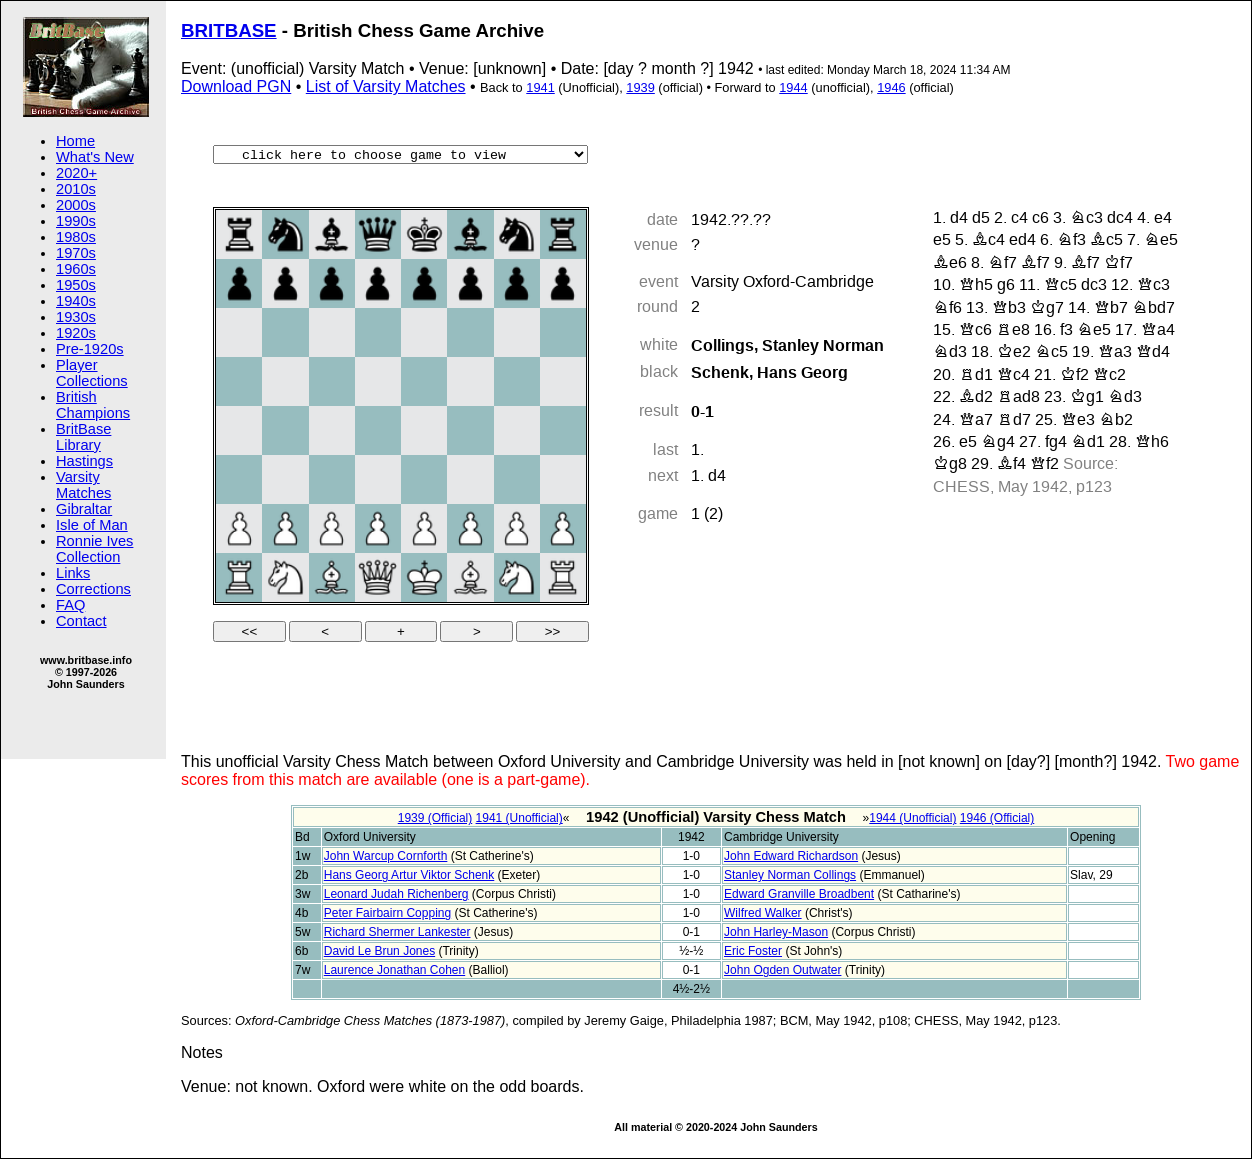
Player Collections (92, 373)
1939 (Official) (435, 818)
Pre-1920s (90, 349)
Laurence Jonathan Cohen (394, 970)
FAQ (70, 605)
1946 (891, 87)
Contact (81, 621)
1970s (76, 253)
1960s (76, 269)
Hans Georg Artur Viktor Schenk (409, 875)
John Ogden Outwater (782, 970)
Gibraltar (84, 509)
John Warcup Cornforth (386, 856)
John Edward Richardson (791, 856)
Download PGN (236, 86)
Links (73, 573)
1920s (76, 333)
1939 (640, 87)
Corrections (93, 589)
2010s (76, 189)
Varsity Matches (83, 485)
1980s (76, 237)
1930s (76, 317)
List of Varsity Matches (386, 86)
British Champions (93, 405)
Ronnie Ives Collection (94, 549)
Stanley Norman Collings (790, 875)
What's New (95, 157)
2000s (76, 205)
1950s (76, 285)
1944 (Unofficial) (912, 818)
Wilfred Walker (763, 913)
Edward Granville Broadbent (799, 894)
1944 (793, 87)
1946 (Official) (997, 818)
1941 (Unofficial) (519, 818)
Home (75, 141)
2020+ (76, 173)
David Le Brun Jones (379, 951)
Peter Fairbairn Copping (387, 913)
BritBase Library (83, 437)
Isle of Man (92, 525)
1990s (76, 221)
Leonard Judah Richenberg (396, 894)
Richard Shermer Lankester (397, 932)
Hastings (84, 461)
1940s (76, 301)
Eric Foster (753, 951)
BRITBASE (229, 30)
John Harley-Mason (776, 932)
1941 (540, 87)
